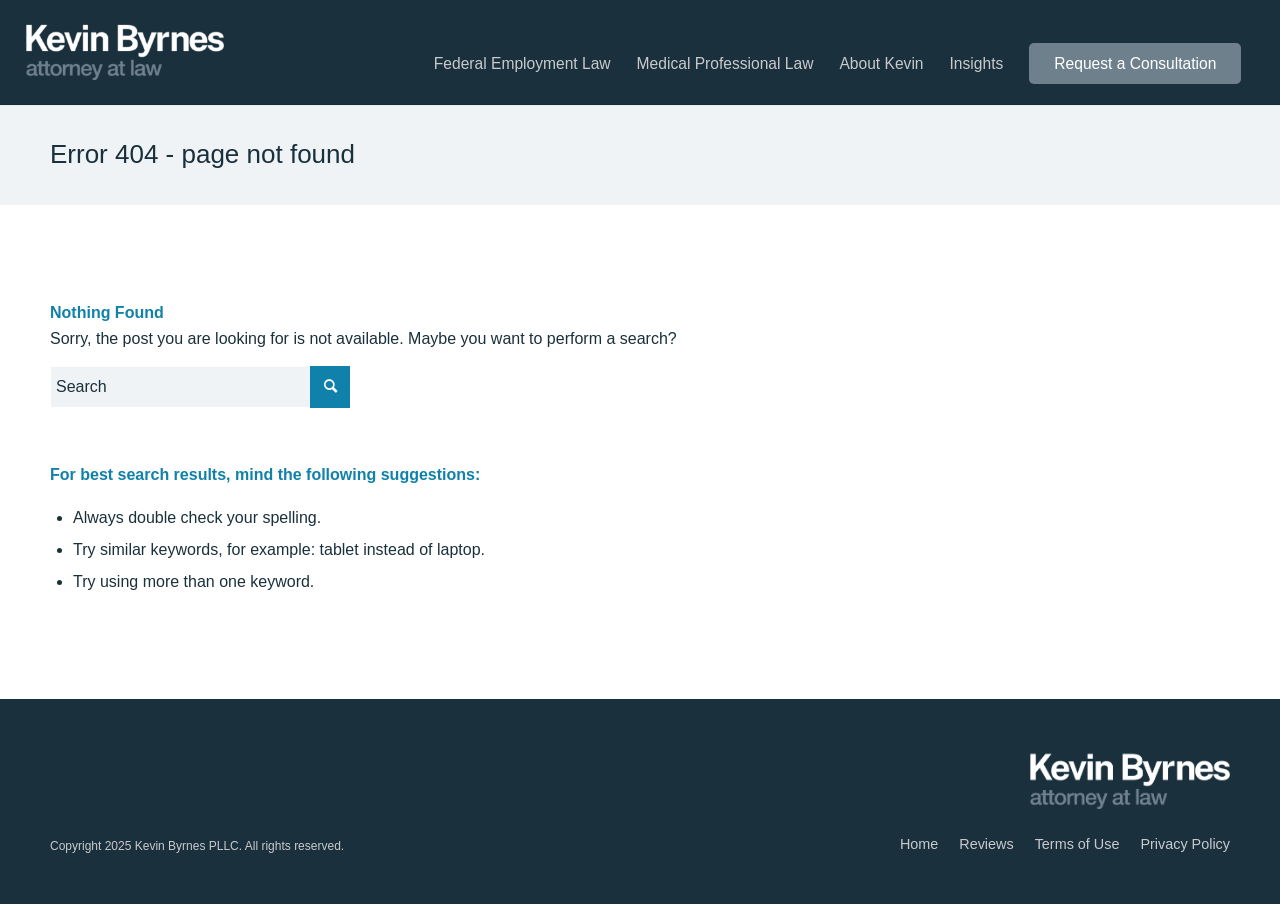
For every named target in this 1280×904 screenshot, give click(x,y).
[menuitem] (522, 64)
